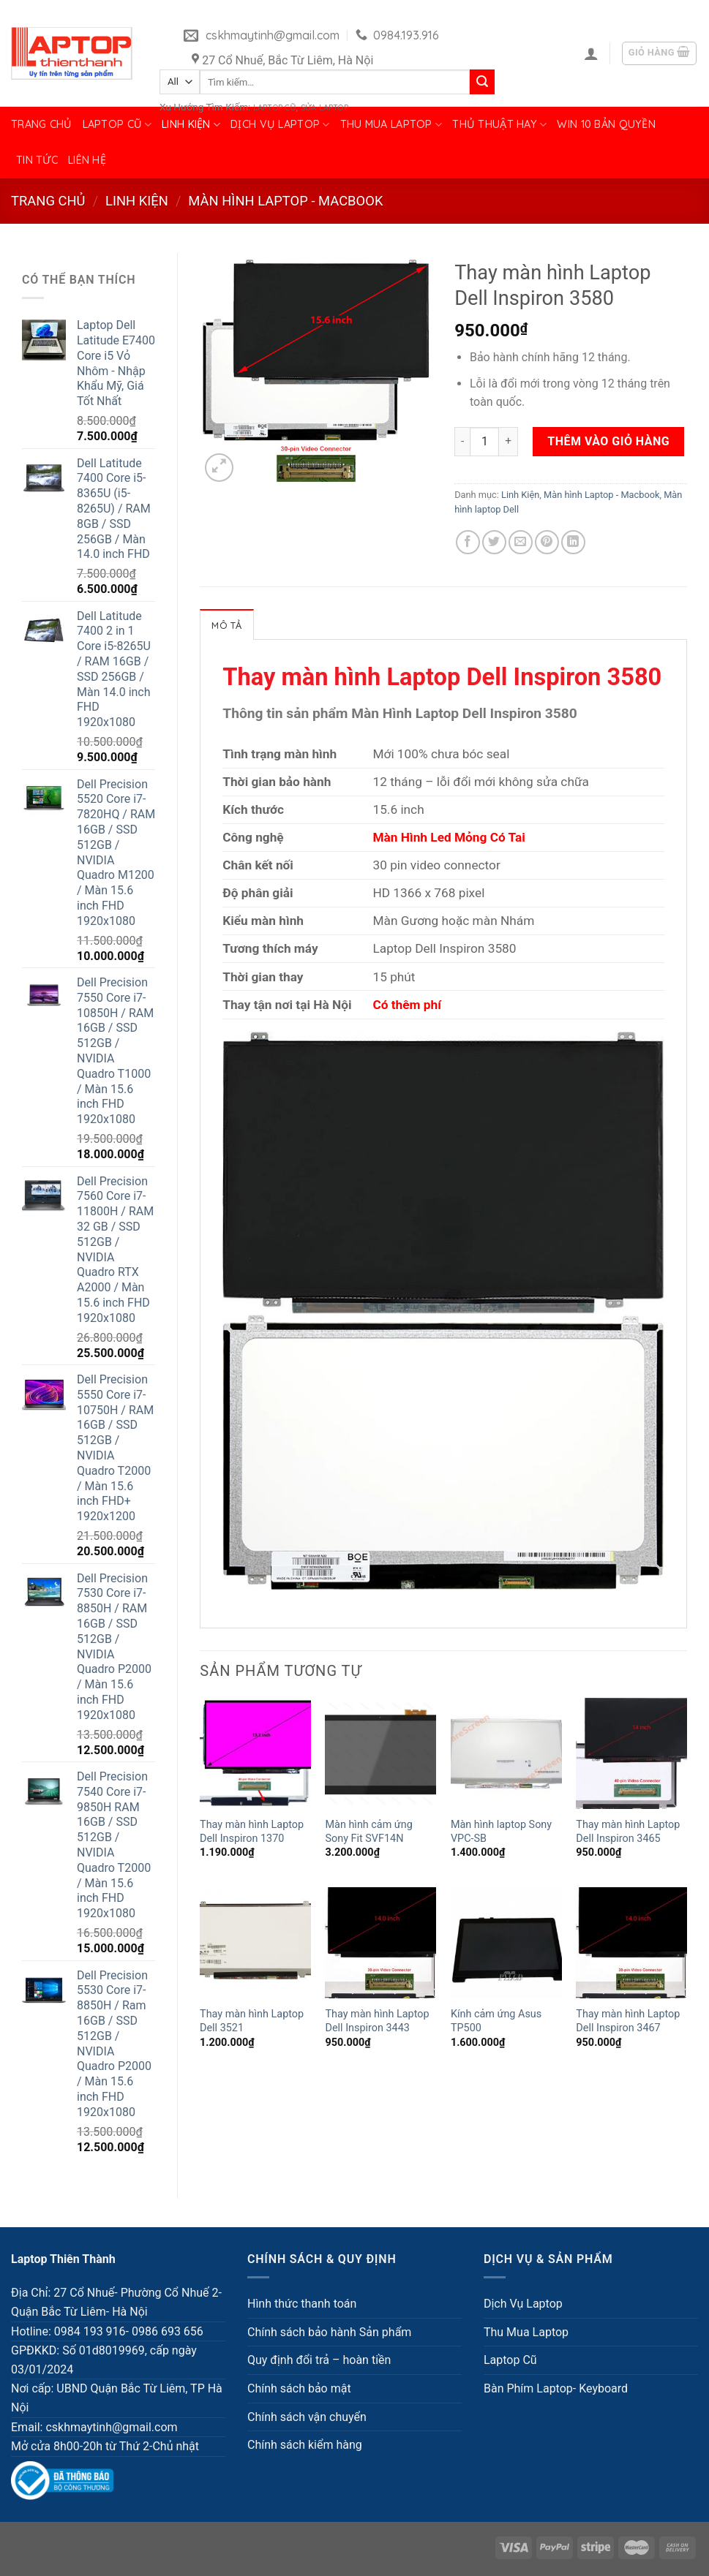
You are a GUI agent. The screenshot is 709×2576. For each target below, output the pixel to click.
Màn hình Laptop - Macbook (285, 200)
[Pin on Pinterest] (547, 542)
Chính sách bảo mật (299, 2388)
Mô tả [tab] (226, 625)
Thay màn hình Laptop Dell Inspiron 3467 (628, 2021)
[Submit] (482, 81)
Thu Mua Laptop (391, 125)
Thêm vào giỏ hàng (608, 441)
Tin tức (37, 160)
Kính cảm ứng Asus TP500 (496, 2021)
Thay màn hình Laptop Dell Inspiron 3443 (377, 2021)
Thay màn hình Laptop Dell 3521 (252, 2021)
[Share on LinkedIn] (573, 542)
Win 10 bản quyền (606, 124)
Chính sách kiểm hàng (304, 2445)
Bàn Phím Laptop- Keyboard (556, 2388)
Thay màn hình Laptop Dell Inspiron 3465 (628, 1831)
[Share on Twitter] (494, 542)
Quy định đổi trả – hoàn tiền (319, 2360)
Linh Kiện (191, 125)
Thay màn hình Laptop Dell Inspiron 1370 (252, 1831)
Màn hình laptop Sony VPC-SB (501, 1831)
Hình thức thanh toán (301, 2304)
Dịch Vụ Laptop (280, 125)
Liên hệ (87, 160)
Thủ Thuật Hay (499, 125)
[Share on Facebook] (468, 542)
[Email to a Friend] (521, 542)
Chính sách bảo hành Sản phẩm (329, 2332)
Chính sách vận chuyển (307, 2417)
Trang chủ (41, 124)
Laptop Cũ (117, 125)
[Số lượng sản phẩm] (484, 441)
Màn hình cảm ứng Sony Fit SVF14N (368, 1831)
